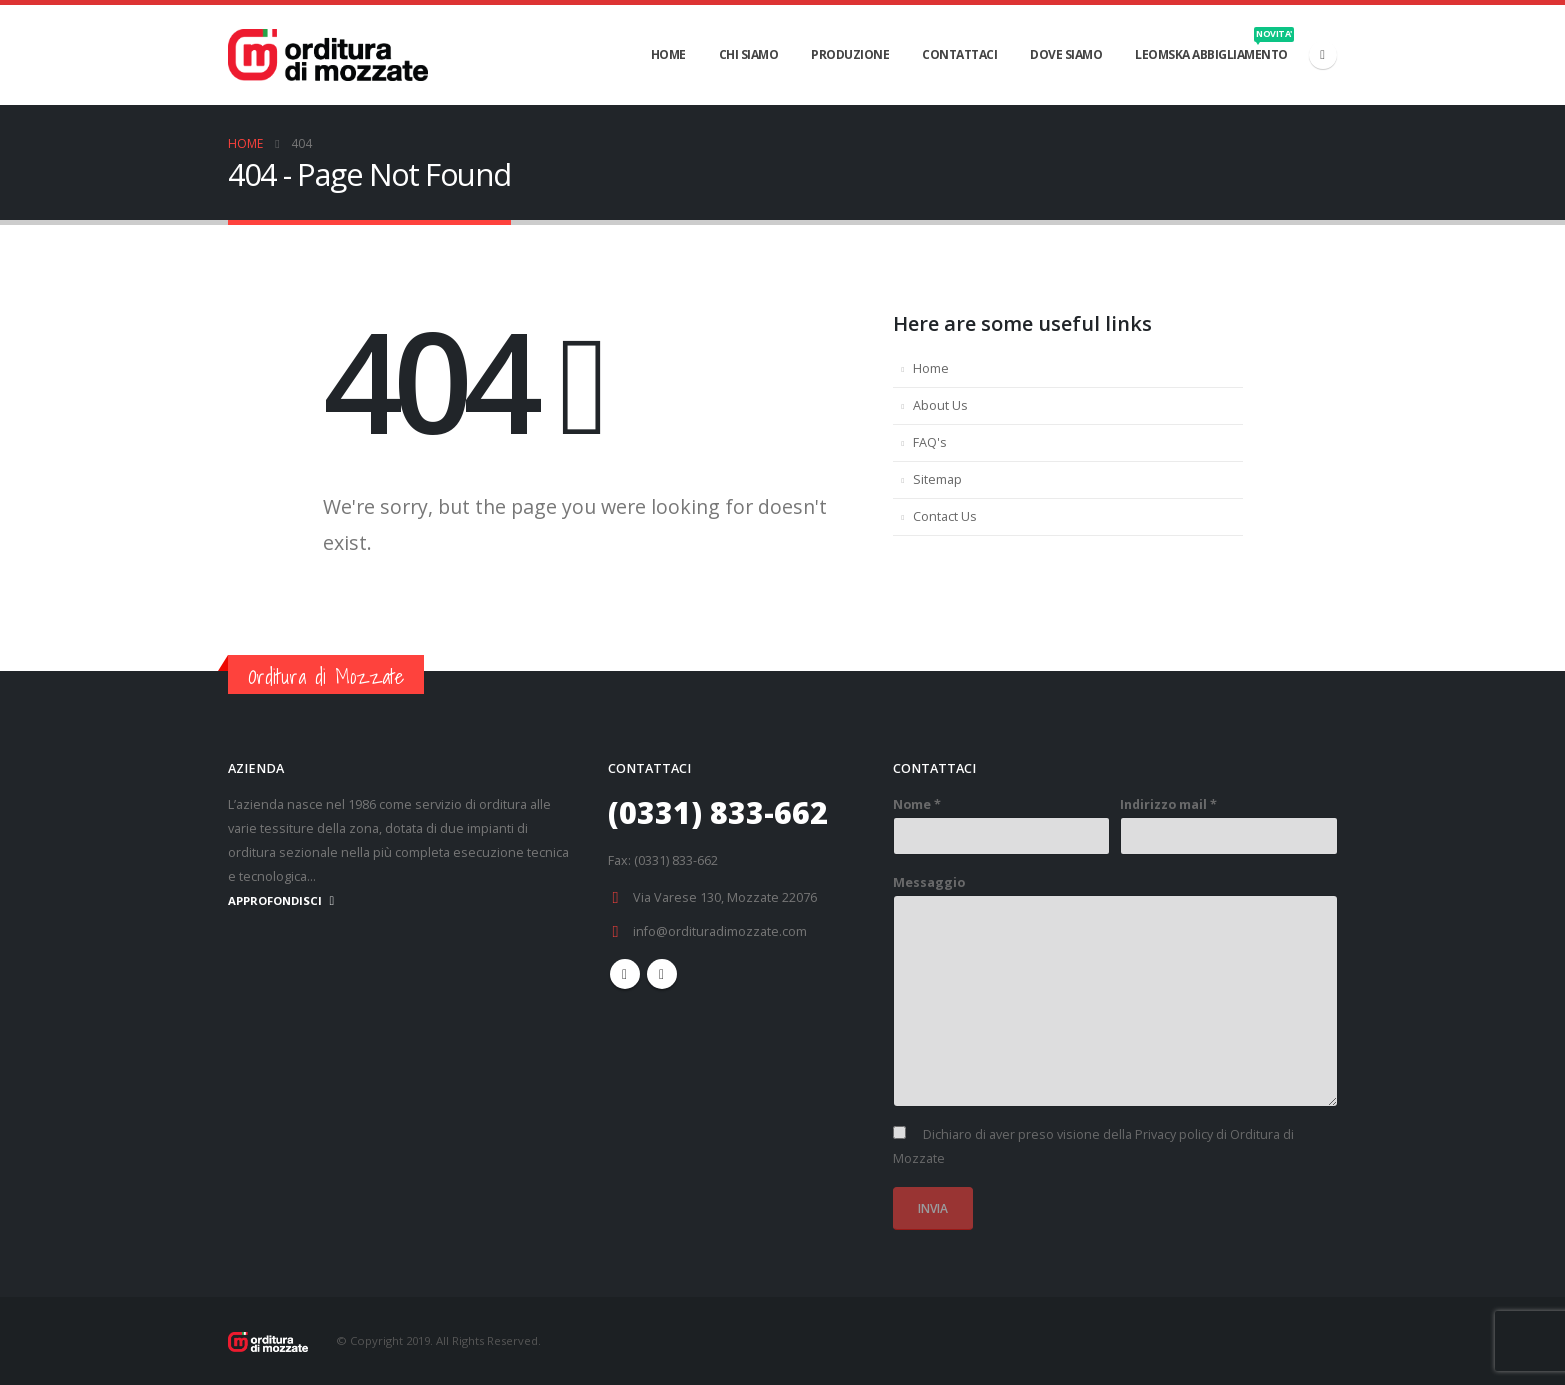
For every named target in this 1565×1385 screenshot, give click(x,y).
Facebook (625, 974)
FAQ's (930, 442)
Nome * (917, 804)
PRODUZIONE (850, 54)
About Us (940, 405)
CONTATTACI (959, 54)
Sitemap (937, 479)
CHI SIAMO (749, 54)
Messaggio (929, 882)
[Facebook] (1323, 55)
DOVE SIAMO (1066, 54)
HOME (668, 54)
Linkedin (662, 974)
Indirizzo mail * (1168, 804)
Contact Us (945, 516)
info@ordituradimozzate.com (720, 931)
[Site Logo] (328, 54)
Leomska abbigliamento (1214, 45)
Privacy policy (1174, 1134)
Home (931, 368)
